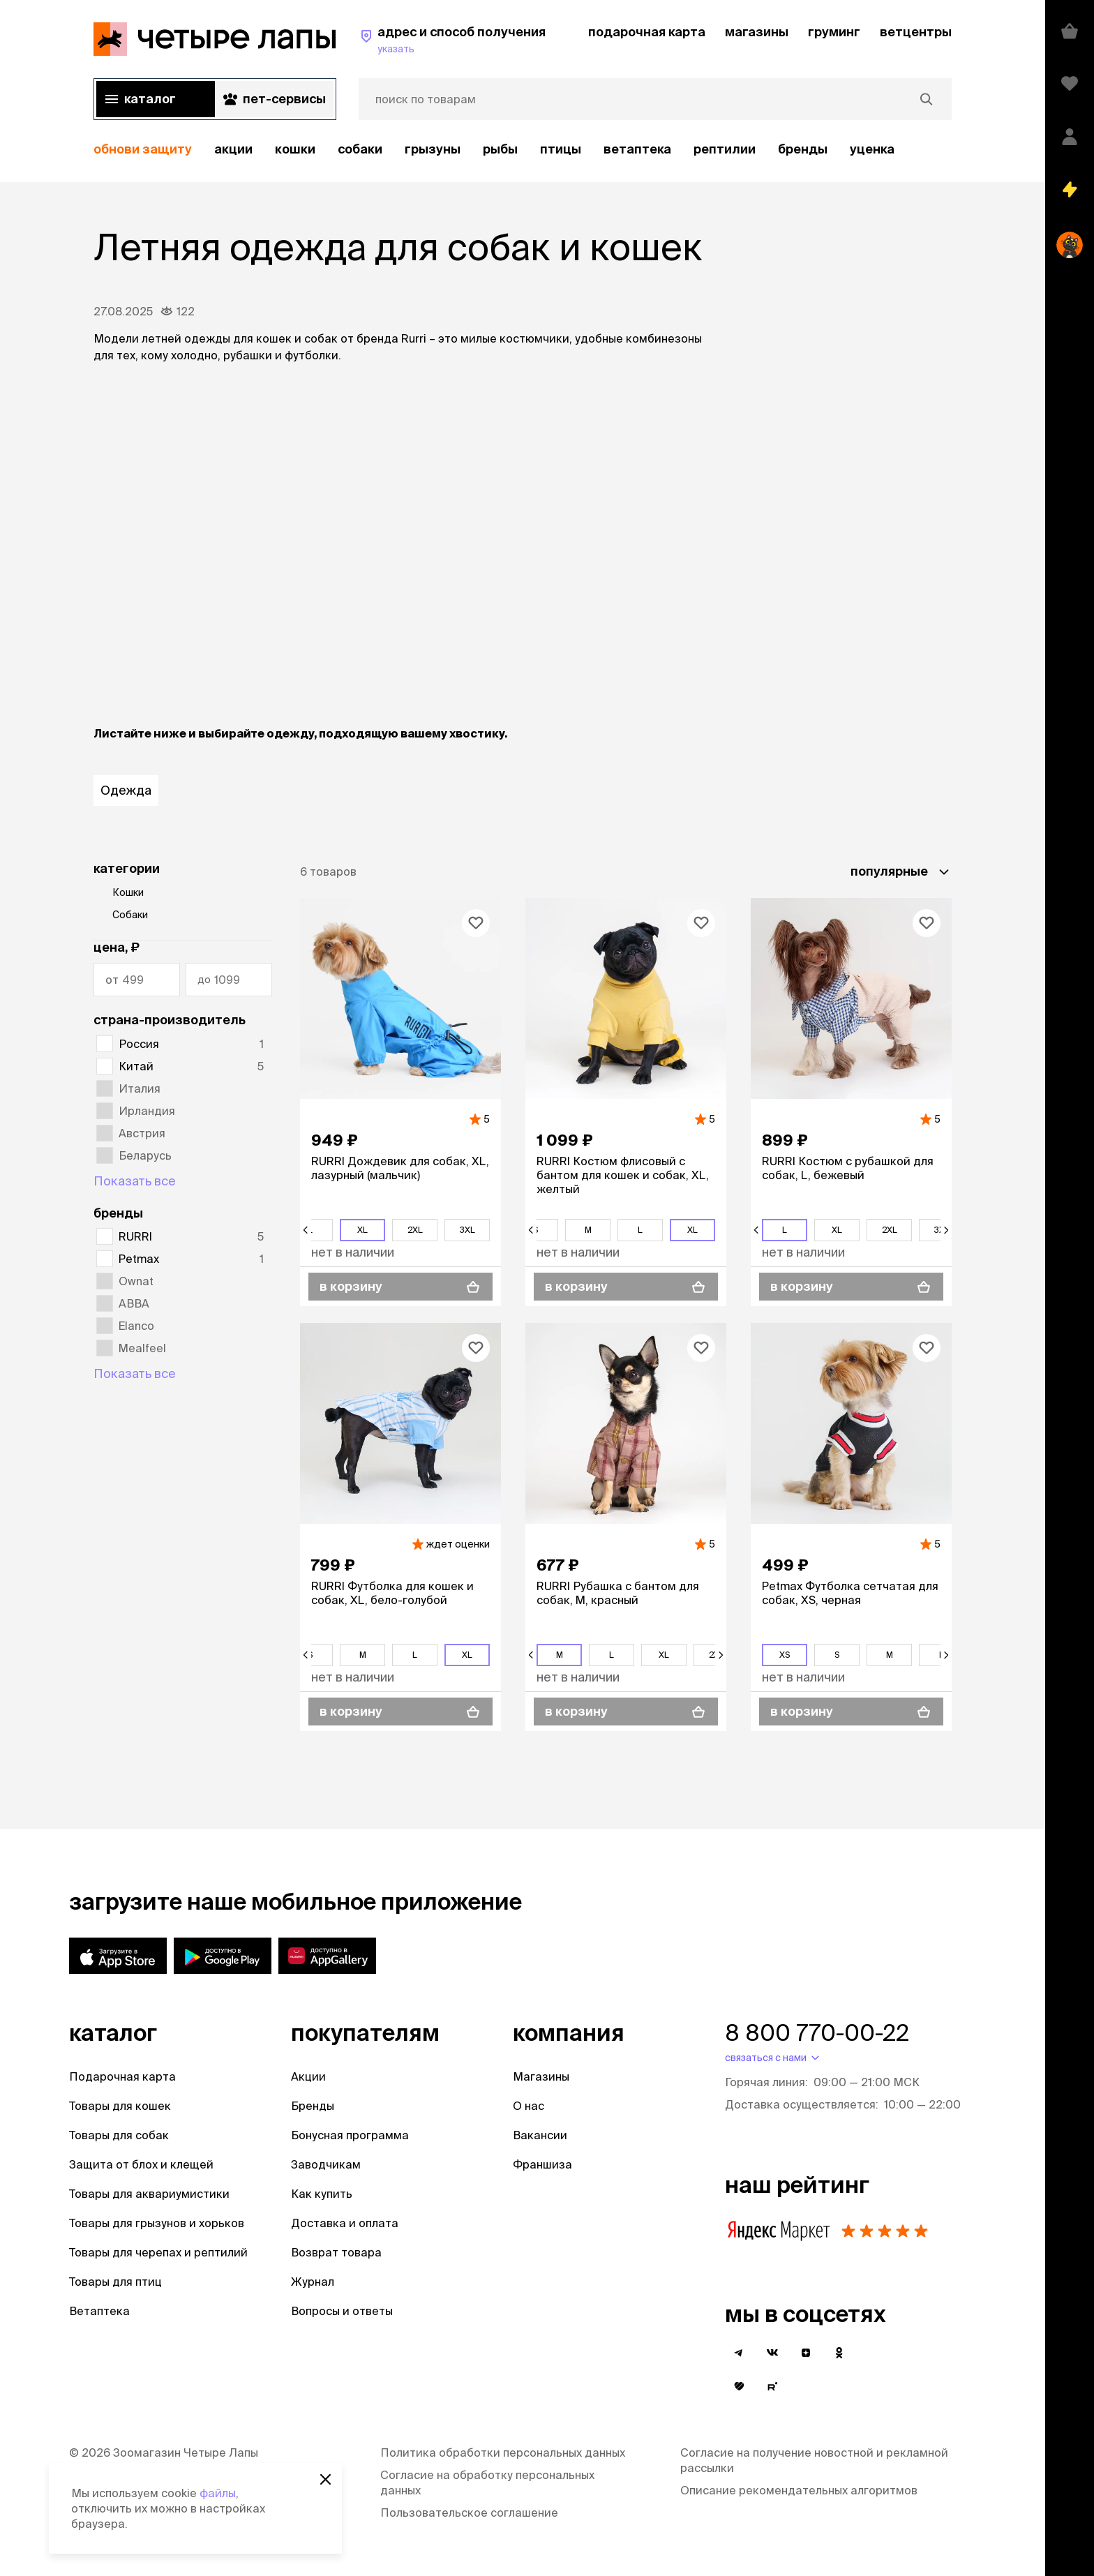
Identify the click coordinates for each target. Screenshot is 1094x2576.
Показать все (134, 1181)
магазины (756, 31)
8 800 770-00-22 (817, 2032)
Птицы (560, 149)
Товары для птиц (115, 2281)
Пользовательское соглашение (469, 2512)
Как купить (321, 2193)
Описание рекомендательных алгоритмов (798, 2490)
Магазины (541, 2076)
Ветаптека (637, 149)
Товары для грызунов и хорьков (156, 2223)
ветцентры (916, 31)
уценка (872, 149)
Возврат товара (336, 2252)
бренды (802, 149)
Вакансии (540, 2135)
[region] (522, 149)
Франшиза (542, 2164)
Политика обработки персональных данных (502, 2452)
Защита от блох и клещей (141, 2164)
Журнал (312, 2281)
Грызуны (432, 149)
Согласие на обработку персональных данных (487, 2482)
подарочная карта (646, 31)
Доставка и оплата (344, 2223)
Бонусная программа (350, 2135)
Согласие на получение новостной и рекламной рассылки (814, 2460)
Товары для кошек (120, 2105)
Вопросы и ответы (342, 2311)
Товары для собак (119, 2135)
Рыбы (500, 149)
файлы (218, 2493)
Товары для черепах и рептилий (158, 2252)
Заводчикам (326, 2164)
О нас (528, 2105)
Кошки (295, 149)
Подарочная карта (122, 2076)
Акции (308, 2076)
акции (233, 149)
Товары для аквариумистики (149, 2193)
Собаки (360, 149)
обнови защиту (142, 149)
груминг (834, 31)
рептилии (725, 149)
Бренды (312, 2105)
